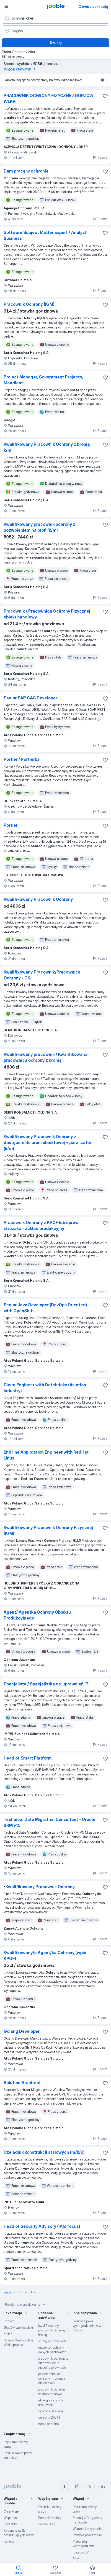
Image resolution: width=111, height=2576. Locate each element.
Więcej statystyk (20, 69)
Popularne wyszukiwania (25, 2304)
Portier (11, 825)
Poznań (9, 2321)
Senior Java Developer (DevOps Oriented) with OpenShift (45, 1307)
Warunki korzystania (87, 2529)
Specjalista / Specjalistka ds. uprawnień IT (46, 1684)
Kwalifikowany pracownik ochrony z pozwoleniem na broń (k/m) (39, 527)
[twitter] (90, 2486)
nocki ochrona (48, 2424)
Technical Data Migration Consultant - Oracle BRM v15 (49, 1822)
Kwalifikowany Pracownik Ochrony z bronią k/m (47, 447)
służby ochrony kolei (52, 2341)
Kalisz (8, 2334)
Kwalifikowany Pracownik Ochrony (38, 899)
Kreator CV (81, 2552)
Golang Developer (22, 2031)
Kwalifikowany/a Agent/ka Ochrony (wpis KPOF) (45, 1955)
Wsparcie (10, 2518)
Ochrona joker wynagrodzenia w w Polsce (87, 2325)
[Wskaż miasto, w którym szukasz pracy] (55, 30)
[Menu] (6, 6)
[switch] (103, 80)
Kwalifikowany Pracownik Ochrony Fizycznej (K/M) (48, 1530)
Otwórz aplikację (93, 6)
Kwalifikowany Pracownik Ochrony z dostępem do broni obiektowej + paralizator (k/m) (47, 1142)
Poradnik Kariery (49, 2518)
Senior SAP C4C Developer (30, 698)
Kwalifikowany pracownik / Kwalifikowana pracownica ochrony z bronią (46, 1057)
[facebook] (64, 2486)
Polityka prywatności (88, 2535)
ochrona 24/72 (49, 2417)
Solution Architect (22, 2082)
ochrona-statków (51, 2411)
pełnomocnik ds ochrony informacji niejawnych (51, 2378)
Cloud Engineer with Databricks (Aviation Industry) (45, 1387)
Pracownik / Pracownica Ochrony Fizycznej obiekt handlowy (47, 614)
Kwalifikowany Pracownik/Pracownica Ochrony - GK (42, 975)
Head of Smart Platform (28, 1758)
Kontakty (10, 2524)
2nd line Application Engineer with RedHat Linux (46, 1455)
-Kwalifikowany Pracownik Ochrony (39, 1886)
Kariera (9, 2541)
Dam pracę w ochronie (26, 171)
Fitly (76, 2559)
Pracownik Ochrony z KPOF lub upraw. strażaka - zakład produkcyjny (41, 1225)
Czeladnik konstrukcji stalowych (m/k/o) (44, 2152)
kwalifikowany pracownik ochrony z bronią (53, 2330)
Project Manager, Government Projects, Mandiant (43, 380)
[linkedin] (102, 2486)
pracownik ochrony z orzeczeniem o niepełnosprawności (53, 2362)
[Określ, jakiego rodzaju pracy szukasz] (55, 18)
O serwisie (11, 2511)
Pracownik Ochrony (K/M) (29, 304)
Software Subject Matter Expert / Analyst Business (45, 235)
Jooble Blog (46, 2524)
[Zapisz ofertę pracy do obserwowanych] (105, 96)
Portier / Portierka (22, 759)
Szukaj (56, 42)
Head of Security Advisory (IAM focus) (42, 2226)
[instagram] (77, 2486)
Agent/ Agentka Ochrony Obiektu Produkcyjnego (37, 1615)
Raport (100, 157)
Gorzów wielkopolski (18, 2327)
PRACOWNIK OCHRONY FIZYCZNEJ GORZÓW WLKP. (48, 98)
